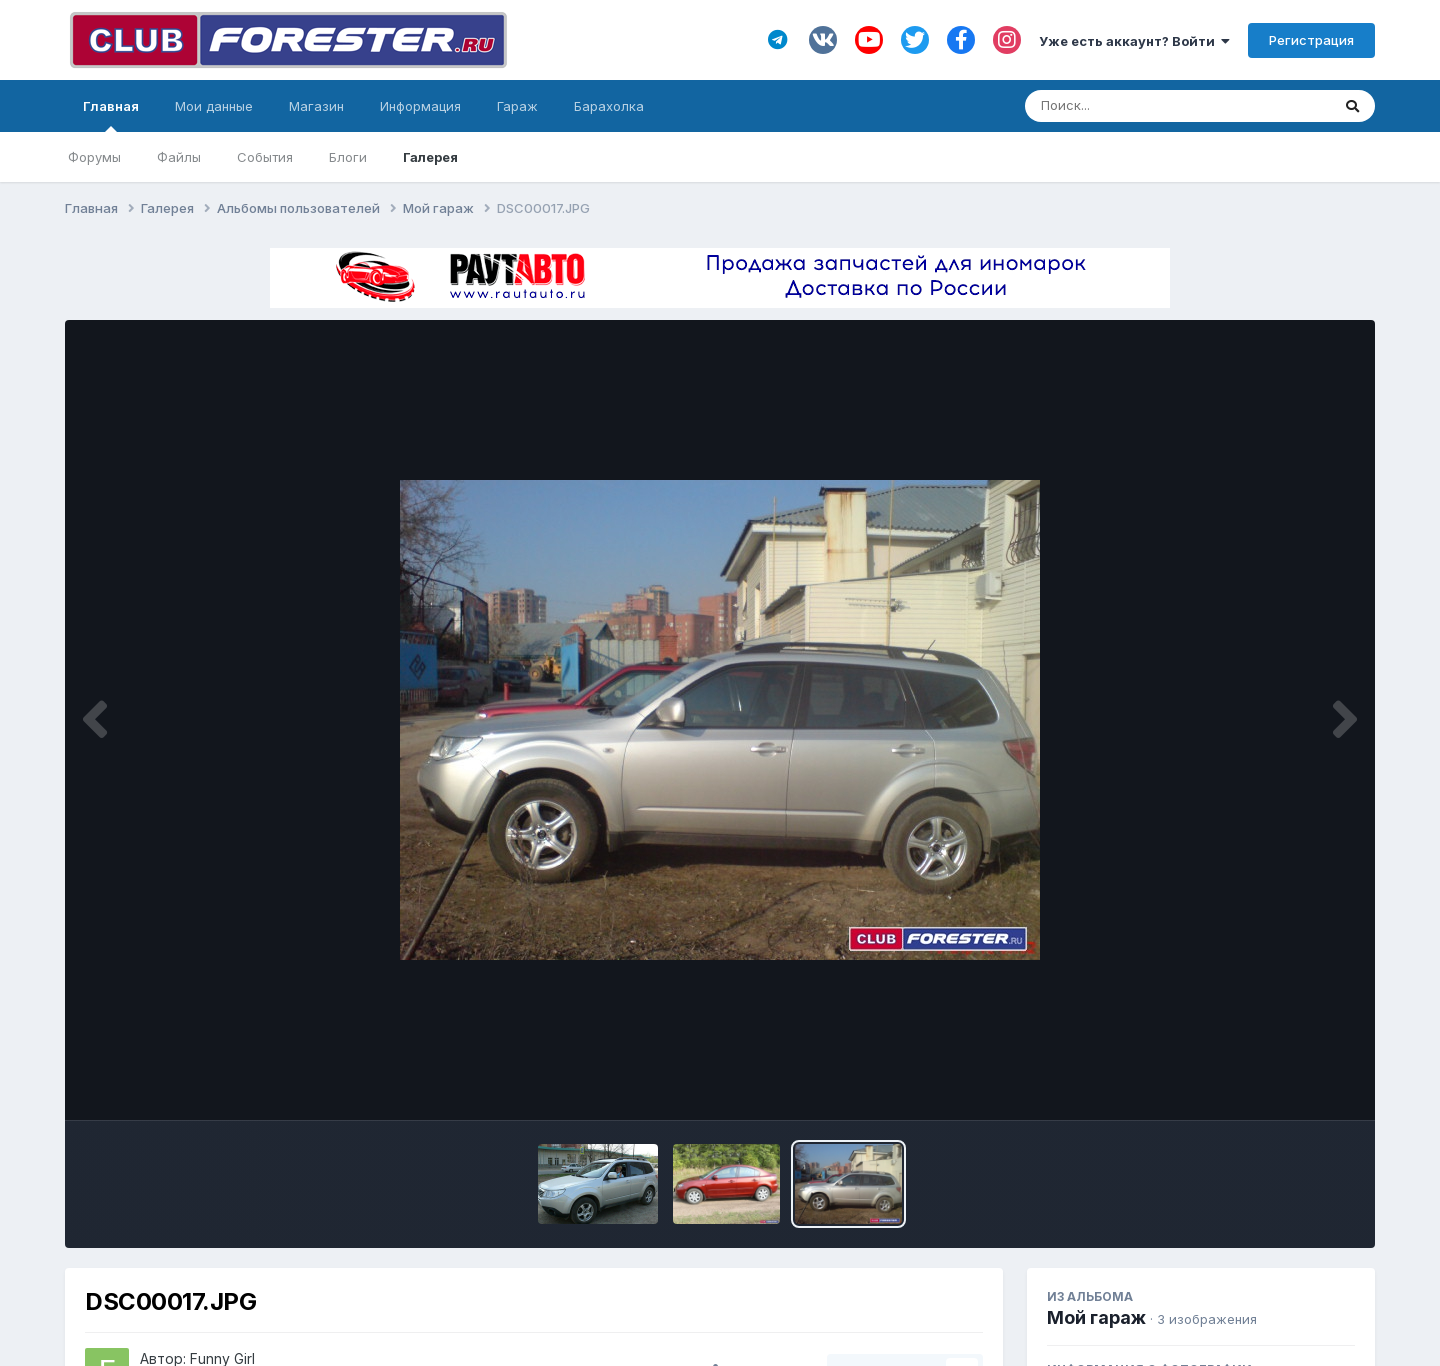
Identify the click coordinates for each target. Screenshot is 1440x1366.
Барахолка (609, 106)
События (265, 157)
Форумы (94, 157)
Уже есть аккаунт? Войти (1134, 41)
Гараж (517, 106)
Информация (420, 106)
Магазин (316, 106)
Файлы (179, 157)
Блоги (348, 157)
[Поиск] (1139, 106)
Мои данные (214, 106)
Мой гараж (1096, 1317)
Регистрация (1311, 40)
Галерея (430, 157)
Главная (111, 115)
